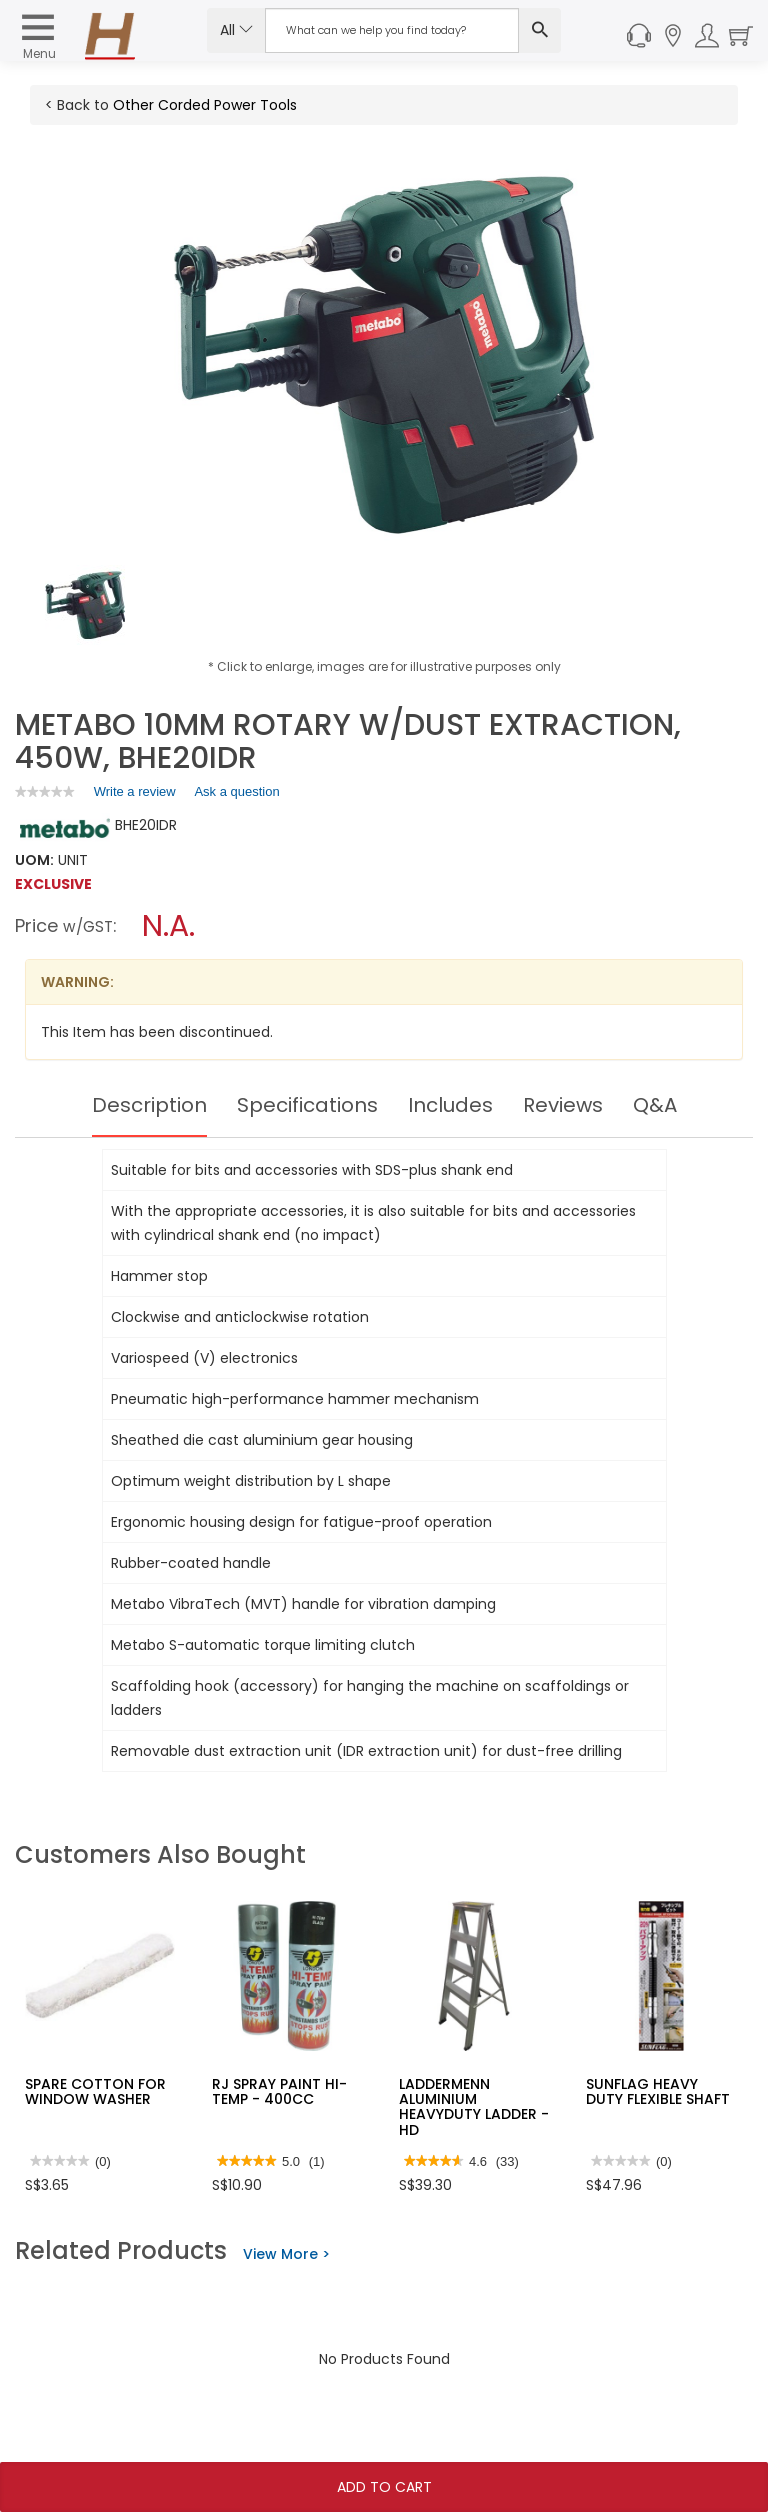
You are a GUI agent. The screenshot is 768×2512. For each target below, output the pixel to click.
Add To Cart (384, 2487)
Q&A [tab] (655, 1105)
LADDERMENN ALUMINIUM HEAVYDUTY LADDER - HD (474, 2107)
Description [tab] (149, 1105)
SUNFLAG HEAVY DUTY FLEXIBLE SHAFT (658, 2091)
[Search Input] (392, 30)
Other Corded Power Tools (205, 105)
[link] (45, 791)
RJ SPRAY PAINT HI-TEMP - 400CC (279, 2091)
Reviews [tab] (563, 1105)
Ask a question (236, 791)
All (236, 30)
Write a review (135, 795)
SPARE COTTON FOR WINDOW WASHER (95, 2091)
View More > (286, 2254)
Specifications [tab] (307, 1105)
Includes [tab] (450, 1105)
